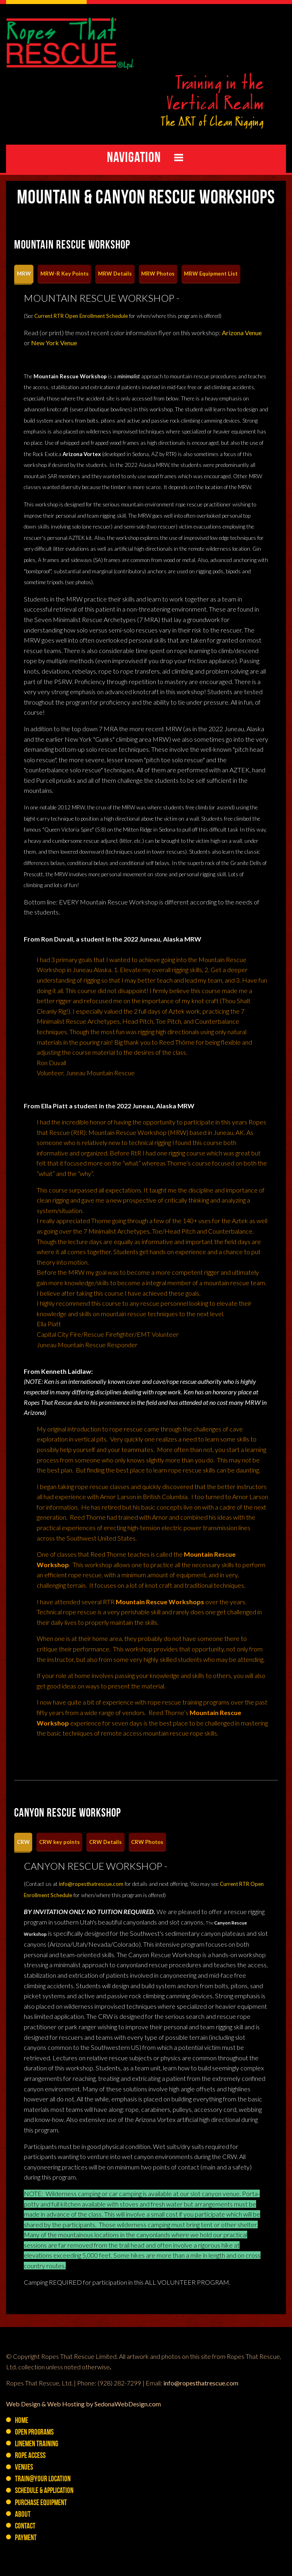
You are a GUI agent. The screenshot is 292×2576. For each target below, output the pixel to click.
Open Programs (34, 2433)
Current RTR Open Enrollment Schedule (81, 316)
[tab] (24, 274)
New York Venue (54, 342)
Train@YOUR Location (43, 2479)
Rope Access (30, 2456)
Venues (24, 2468)
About (23, 2515)
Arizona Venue (242, 332)
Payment (26, 2538)
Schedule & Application (44, 2491)
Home (21, 2421)
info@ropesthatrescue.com (91, 1884)
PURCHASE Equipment (41, 2503)
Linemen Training (36, 2444)
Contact (25, 2526)
